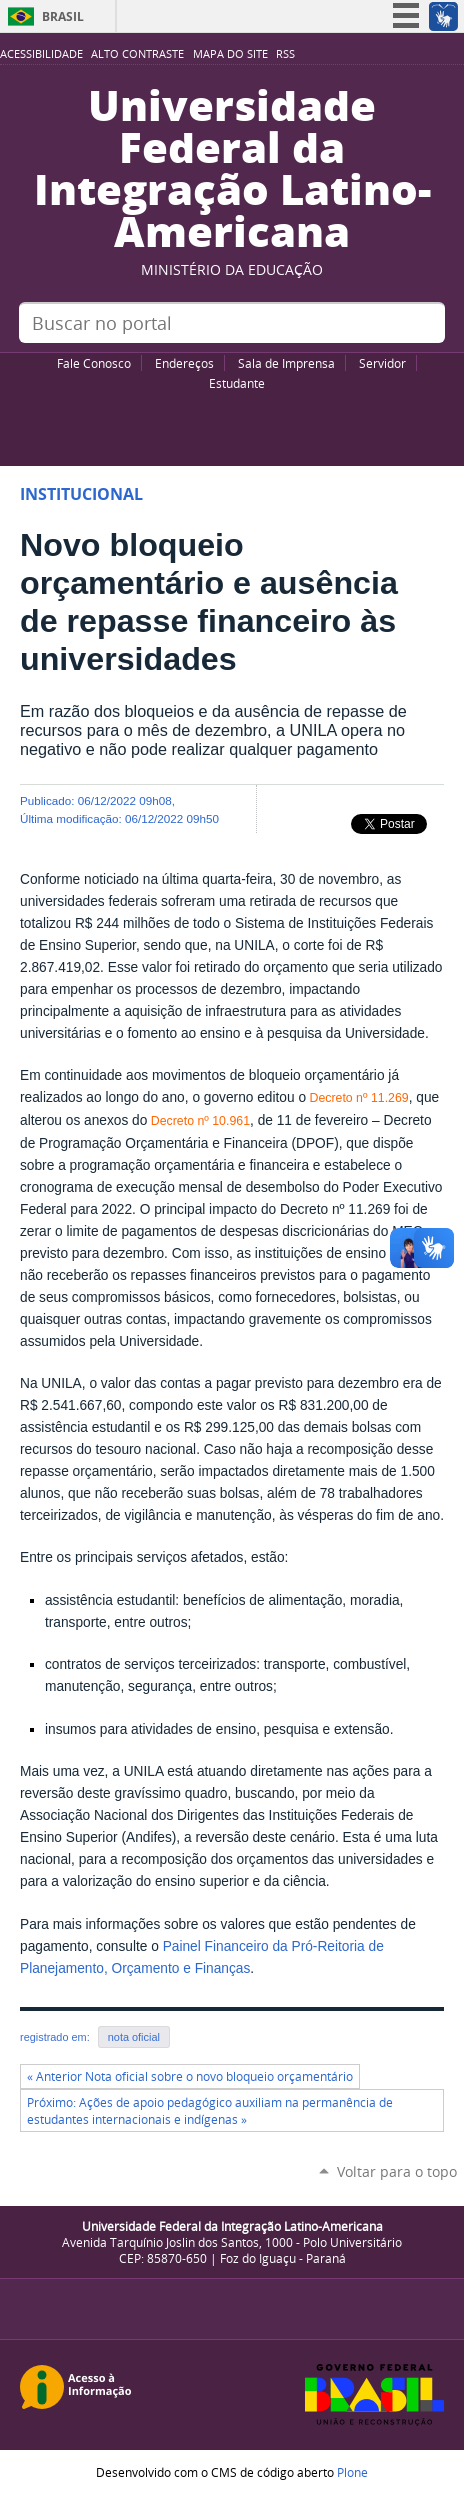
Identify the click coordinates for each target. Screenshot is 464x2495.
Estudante (237, 383)
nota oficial (134, 2037)
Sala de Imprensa (286, 363)
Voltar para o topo (397, 2171)
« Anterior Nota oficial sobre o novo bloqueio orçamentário (190, 2076)
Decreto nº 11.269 (357, 1098)
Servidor (382, 363)
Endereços (184, 363)
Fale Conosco (94, 363)
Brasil (63, 16)
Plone (352, 2472)
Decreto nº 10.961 (198, 1121)
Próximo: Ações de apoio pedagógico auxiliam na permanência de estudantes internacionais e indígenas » (210, 2111)
